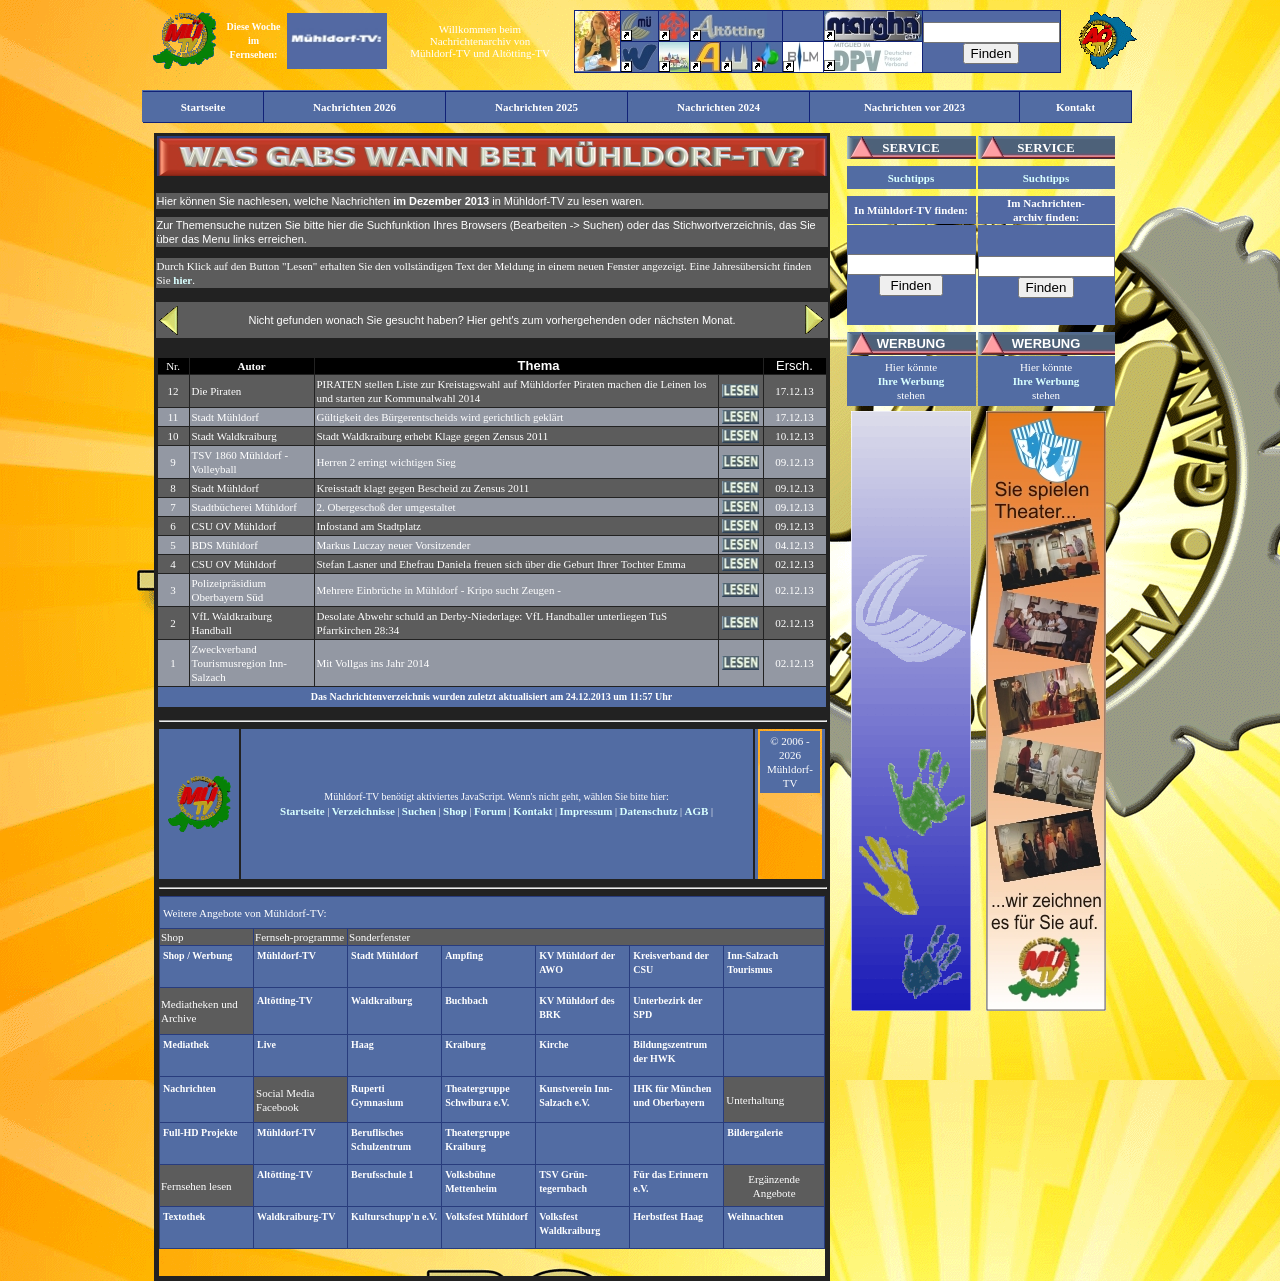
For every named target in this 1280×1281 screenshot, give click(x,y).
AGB (697, 811)
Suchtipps (911, 178)
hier (182, 280)
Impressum (586, 811)
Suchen (419, 811)
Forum (490, 811)
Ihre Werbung (911, 381)
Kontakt (532, 811)
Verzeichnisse (363, 811)
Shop (455, 811)
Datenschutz (649, 811)
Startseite (302, 811)
